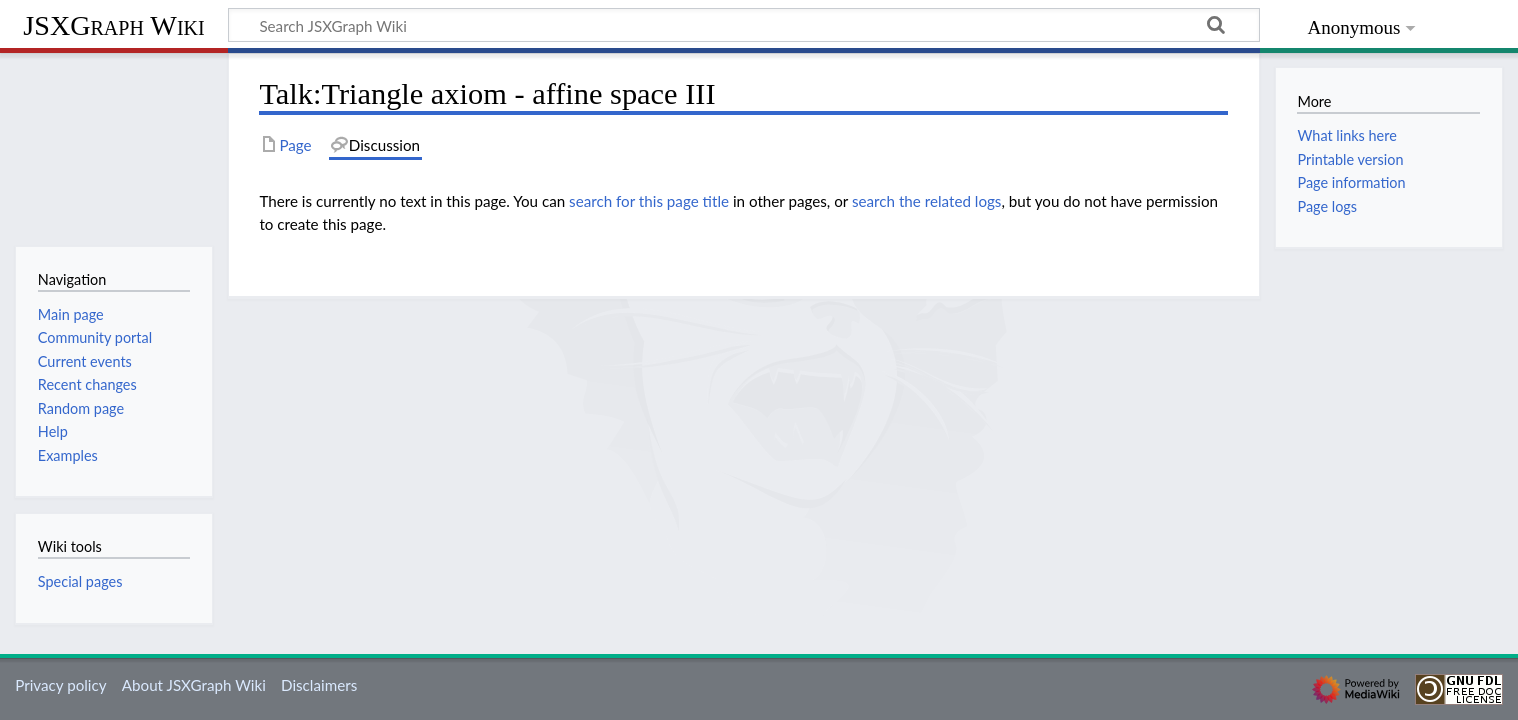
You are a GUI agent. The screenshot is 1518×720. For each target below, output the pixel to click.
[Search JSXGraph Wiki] (744, 25)
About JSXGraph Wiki (194, 685)
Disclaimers (319, 685)
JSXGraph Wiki (113, 25)
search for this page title (649, 201)
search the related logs (927, 201)
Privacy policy (60, 685)
